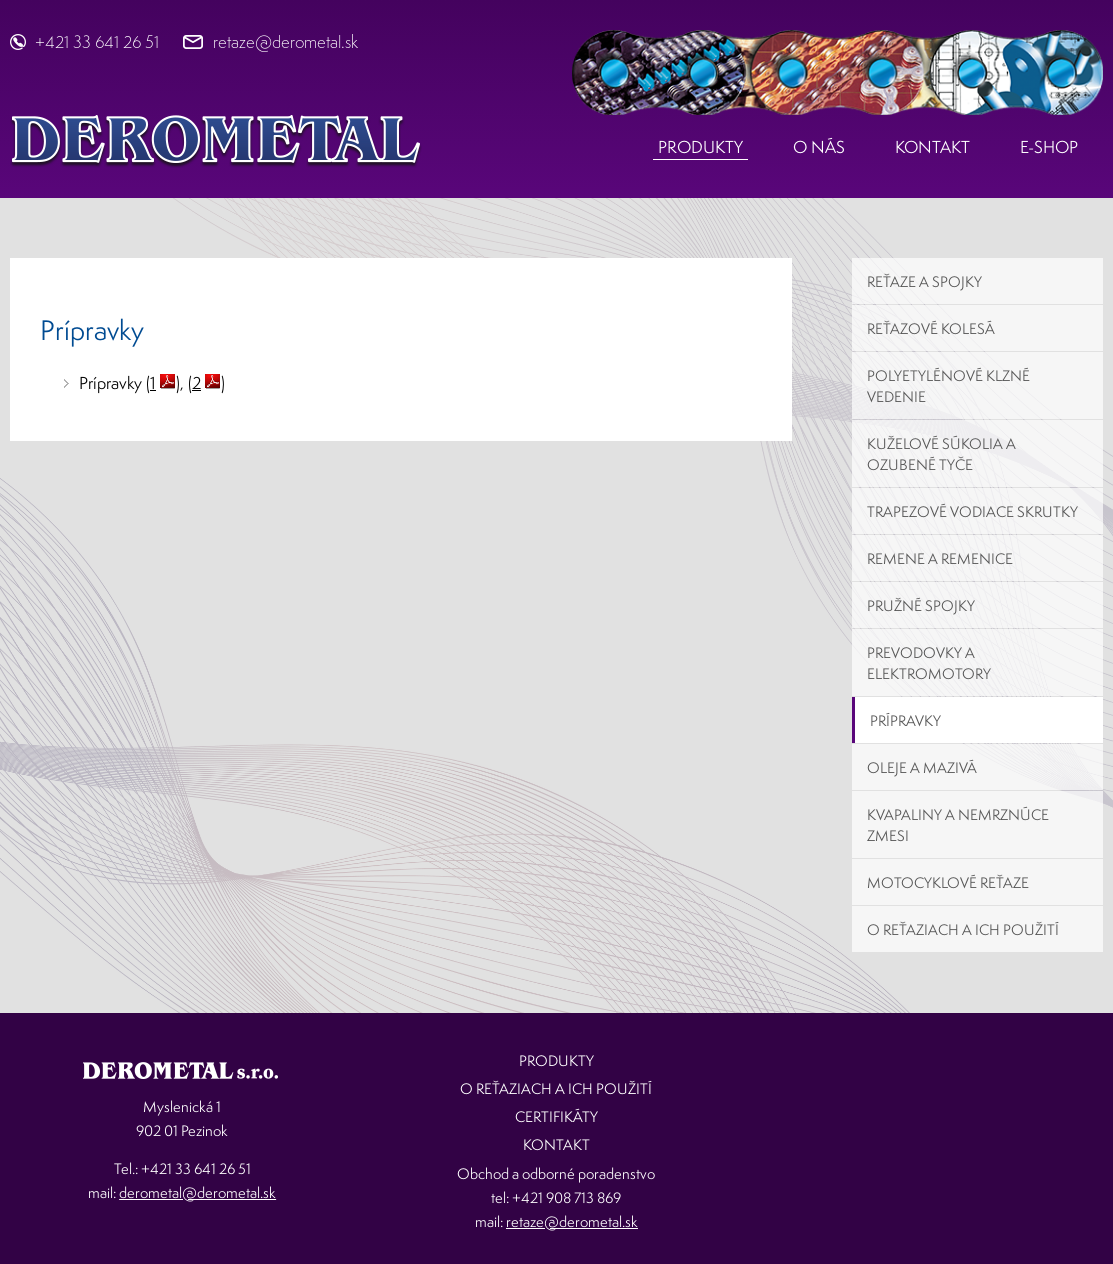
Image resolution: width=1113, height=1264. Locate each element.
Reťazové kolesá (931, 328)
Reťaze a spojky (924, 281)
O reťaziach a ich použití (963, 929)
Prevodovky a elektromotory (929, 663)
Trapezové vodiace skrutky (972, 511)
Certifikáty (556, 1116)
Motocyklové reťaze (948, 882)
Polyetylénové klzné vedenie (948, 386)
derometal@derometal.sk (197, 1192)
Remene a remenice (940, 558)
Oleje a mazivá (922, 767)
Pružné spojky (921, 605)
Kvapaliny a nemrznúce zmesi (958, 825)
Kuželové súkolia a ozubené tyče (941, 454)
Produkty (700, 146)
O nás (819, 146)
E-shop (1049, 146)
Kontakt (932, 146)
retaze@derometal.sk (285, 41)
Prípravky (905, 720)
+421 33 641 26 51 (97, 41)
